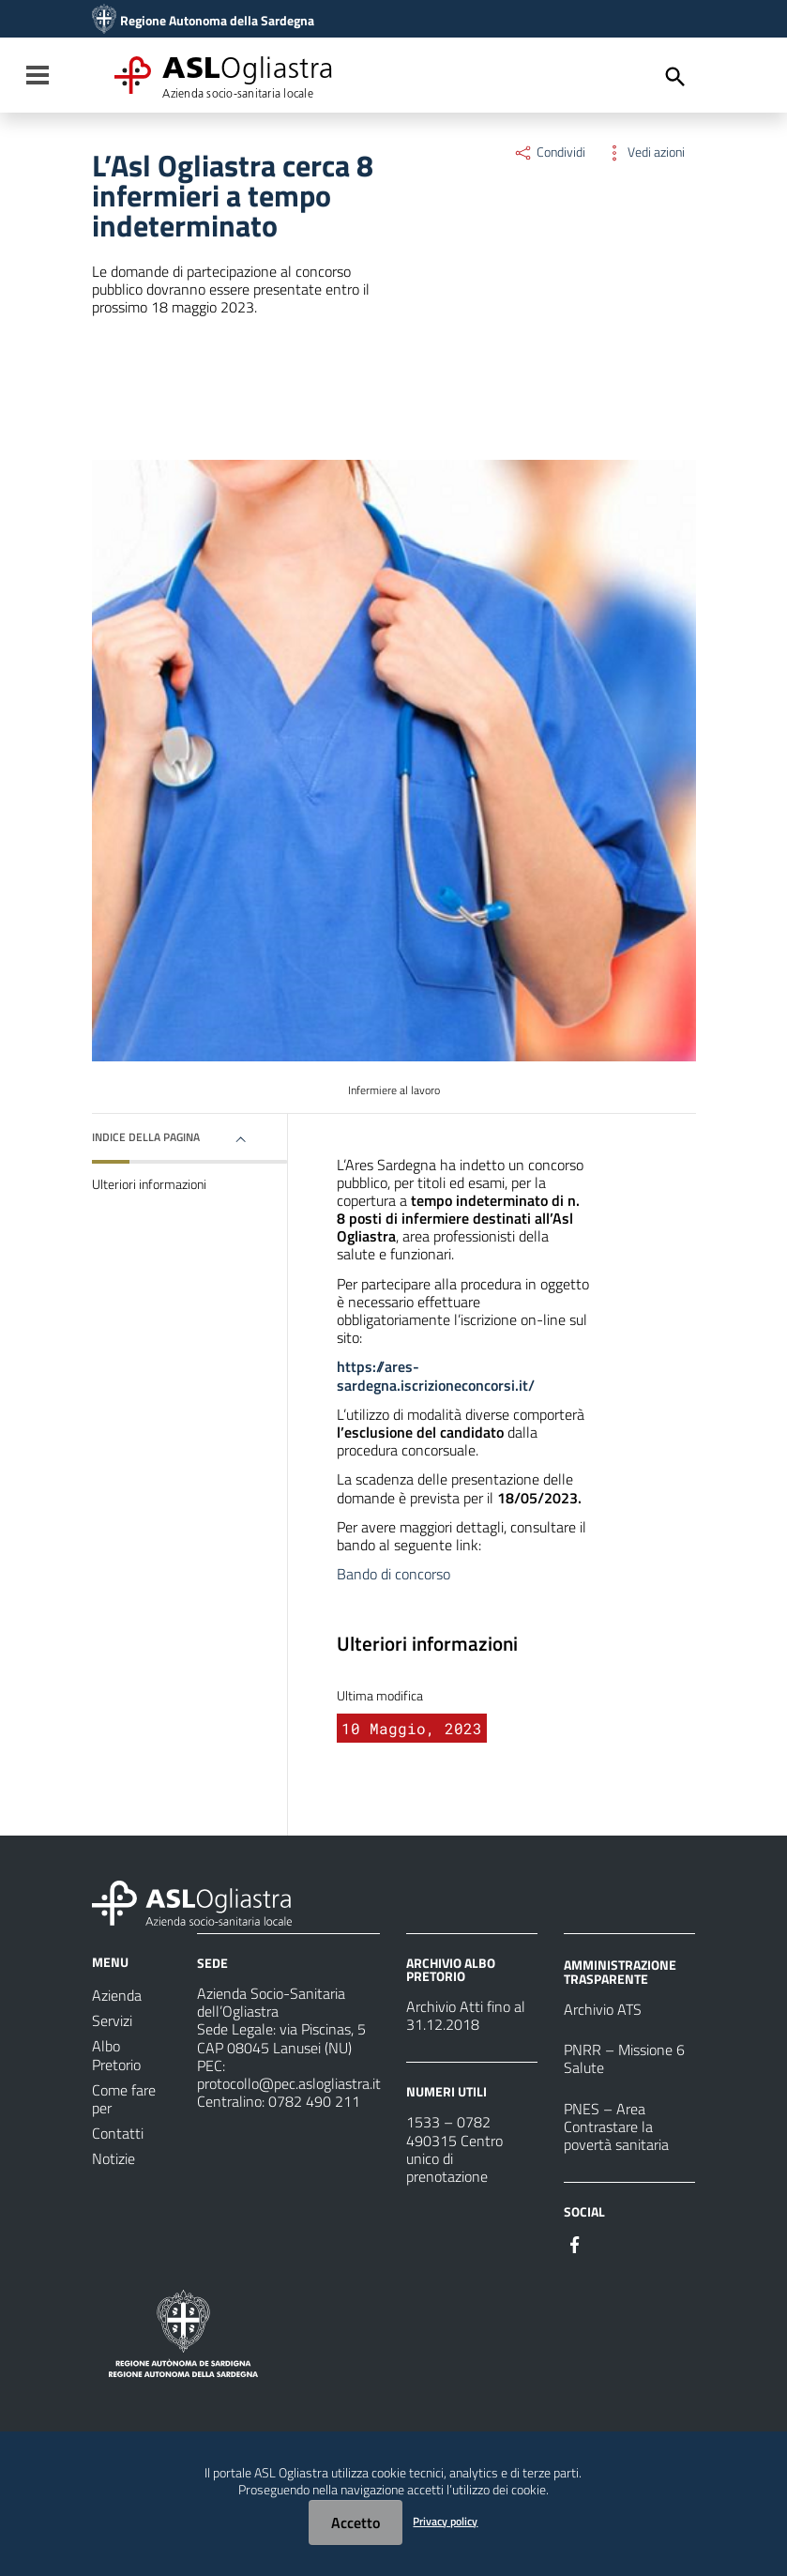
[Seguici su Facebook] (575, 2243)
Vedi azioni (644, 152)
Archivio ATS (603, 2009)
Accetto (355, 2522)
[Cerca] (675, 77)
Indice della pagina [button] (146, 1137)
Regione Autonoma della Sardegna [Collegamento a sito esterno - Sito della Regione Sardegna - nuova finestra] (217, 20)
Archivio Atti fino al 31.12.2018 (465, 2015)
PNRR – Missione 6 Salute (624, 2058)
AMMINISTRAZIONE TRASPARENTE (620, 1971)
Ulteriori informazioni (149, 1184)
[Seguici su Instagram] (609, 2243)
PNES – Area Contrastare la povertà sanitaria (616, 2126)
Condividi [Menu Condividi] (549, 152)
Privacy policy (445, 2521)
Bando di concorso (393, 1573)
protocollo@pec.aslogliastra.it (289, 2083)
